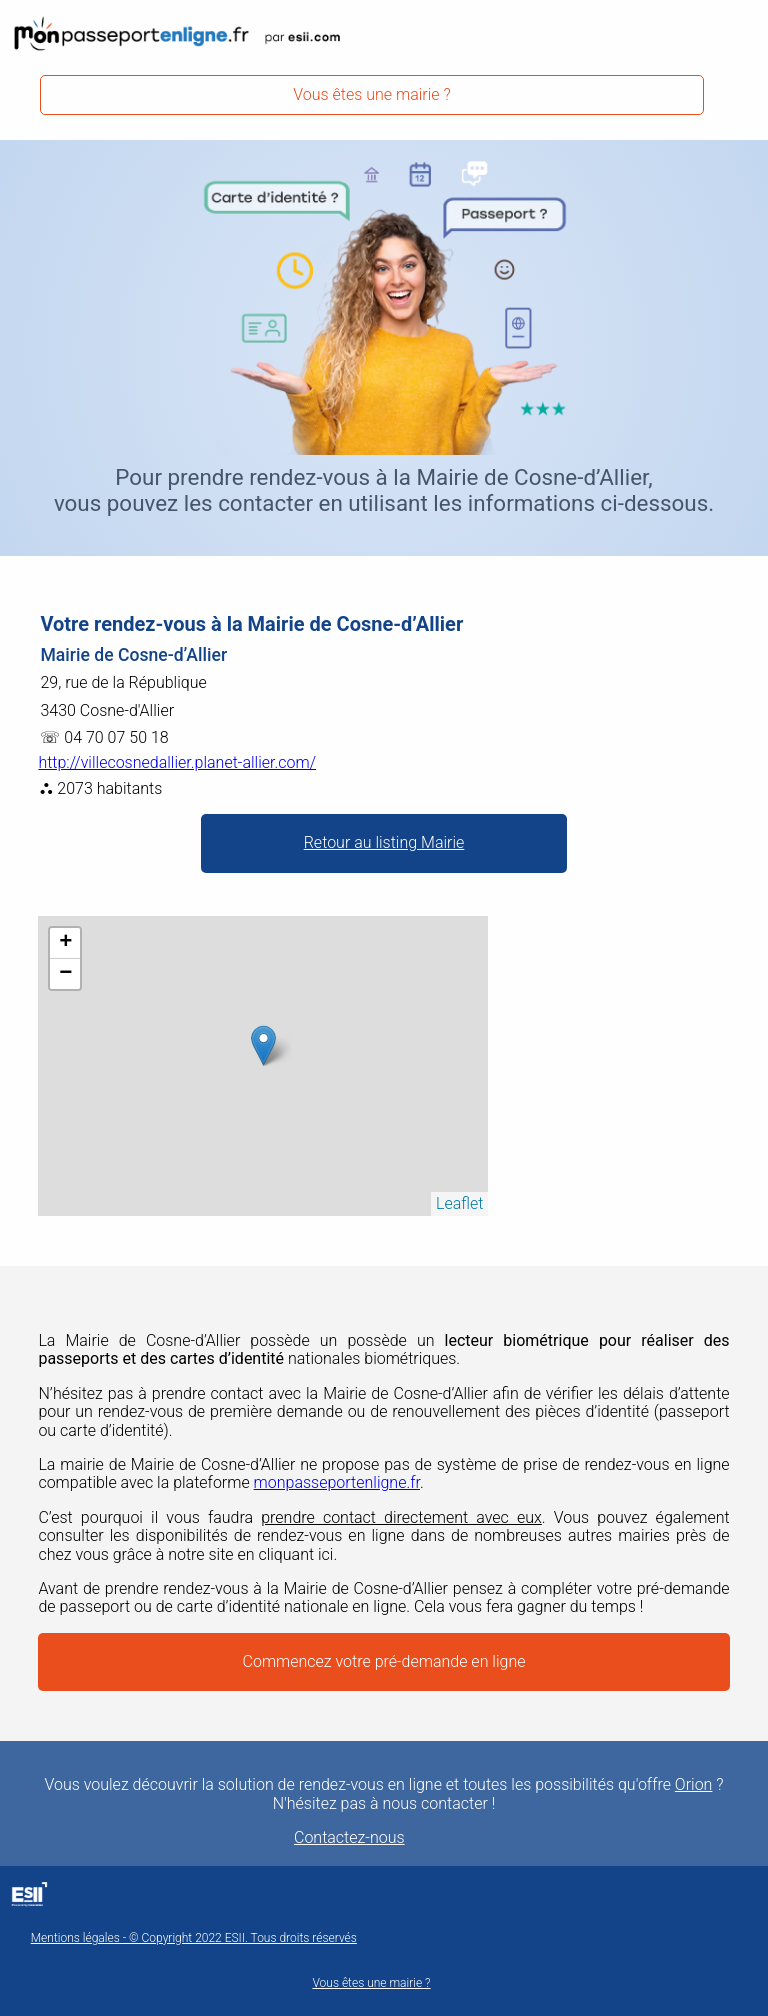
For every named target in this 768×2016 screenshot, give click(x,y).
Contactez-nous (349, 1838)
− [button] (65, 974)
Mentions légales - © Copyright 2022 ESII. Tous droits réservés (194, 1938)
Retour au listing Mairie (384, 842)
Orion (694, 1785)
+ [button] (65, 943)
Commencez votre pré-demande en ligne (384, 1661)
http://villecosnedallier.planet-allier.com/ (177, 762)
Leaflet (459, 1203)
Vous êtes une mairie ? (372, 94)
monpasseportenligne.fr (337, 1482)
